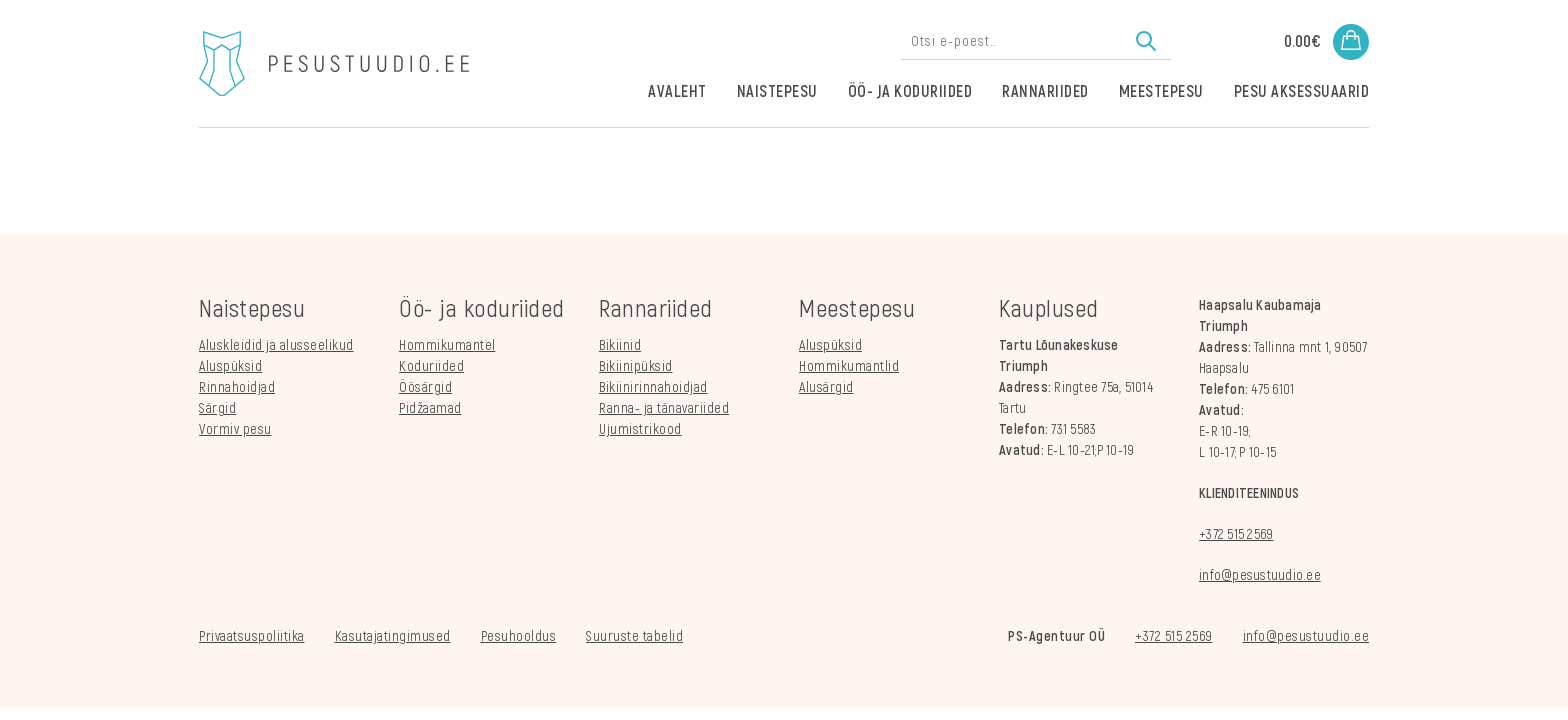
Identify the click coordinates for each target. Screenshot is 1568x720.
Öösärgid (425, 387)
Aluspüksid (230, 366)
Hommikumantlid (849, 366)
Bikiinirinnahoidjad (653, 387)
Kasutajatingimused (393, 636)
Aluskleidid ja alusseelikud (276, 345)
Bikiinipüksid (636, 366)
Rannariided (1045, 92)
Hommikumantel (447, 345)
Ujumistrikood (640, 429)
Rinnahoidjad (237, 387)
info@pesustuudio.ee (1260, 575)
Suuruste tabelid (634, 636)
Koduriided (431, 366)
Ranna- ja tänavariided (664, 408)
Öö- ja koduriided (910, 92)
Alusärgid (826, 387)
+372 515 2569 (1236, 534)
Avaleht (677, 92)
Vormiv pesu (235, 429)
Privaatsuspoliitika (252, 636)
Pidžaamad (430, 408)
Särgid (217, 408)
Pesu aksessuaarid (1302, 92)
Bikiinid (620, 345)
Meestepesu (1161, 92)
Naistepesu (777, 92)
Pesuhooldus (519, 636)
